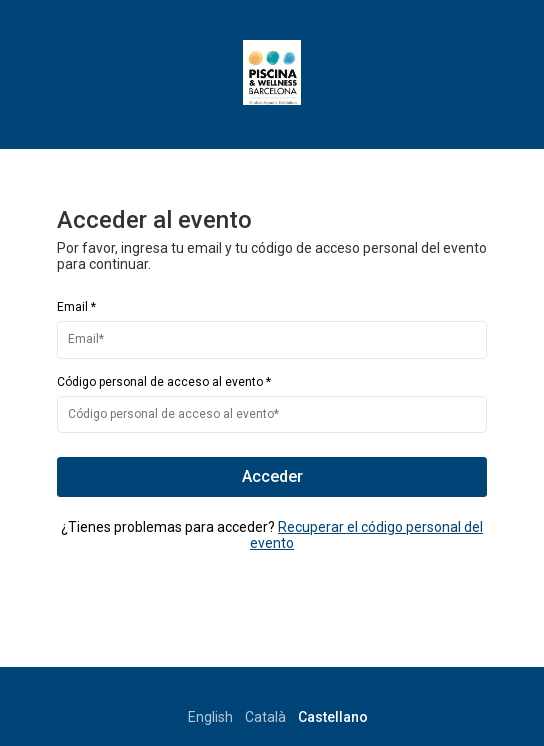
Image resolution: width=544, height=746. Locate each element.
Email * (76, 307)
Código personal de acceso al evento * (164, 382)
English (210, 717)
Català (265, 717)
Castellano (333, 717)
